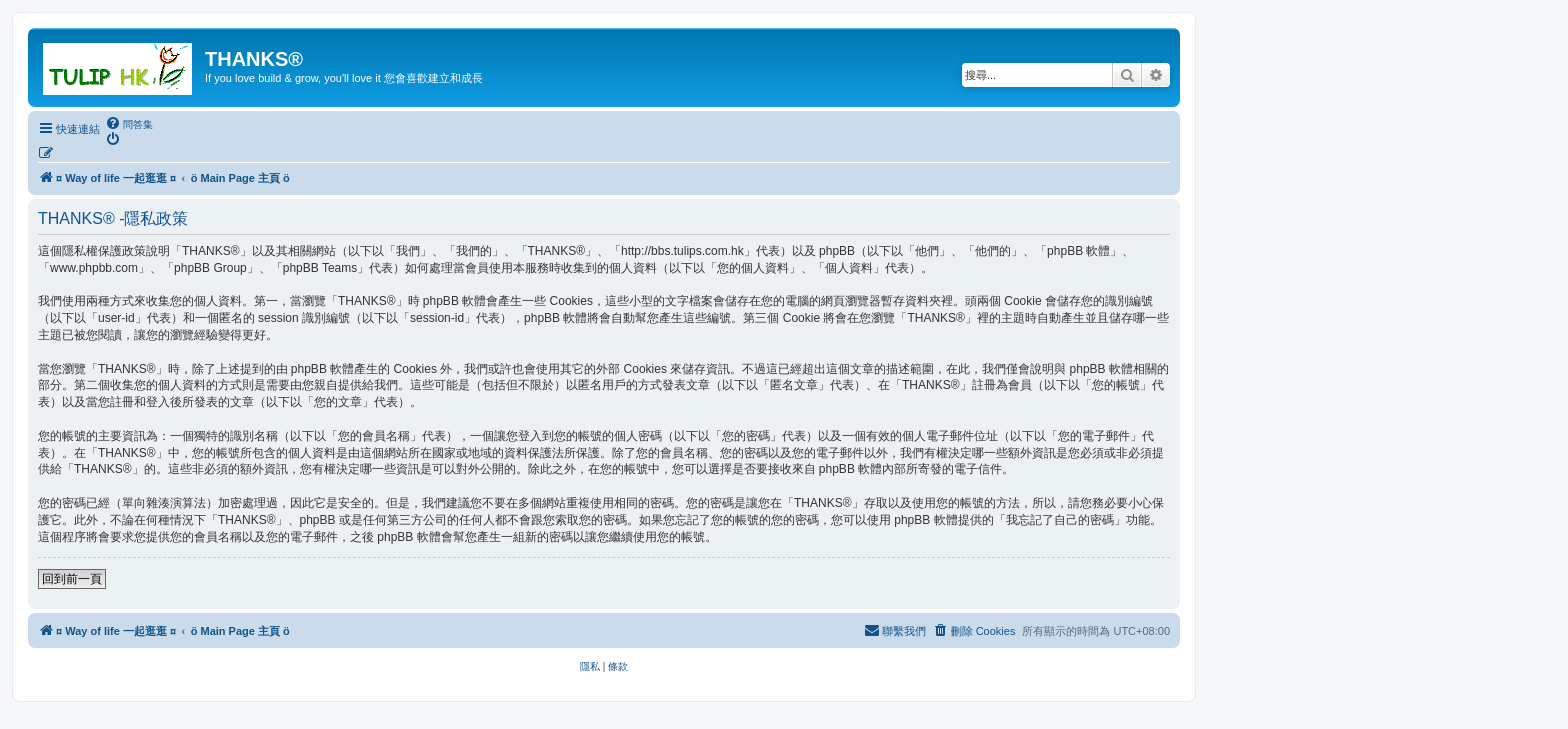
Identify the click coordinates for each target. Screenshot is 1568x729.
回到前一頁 (72, 579)
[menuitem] (129, 124)
